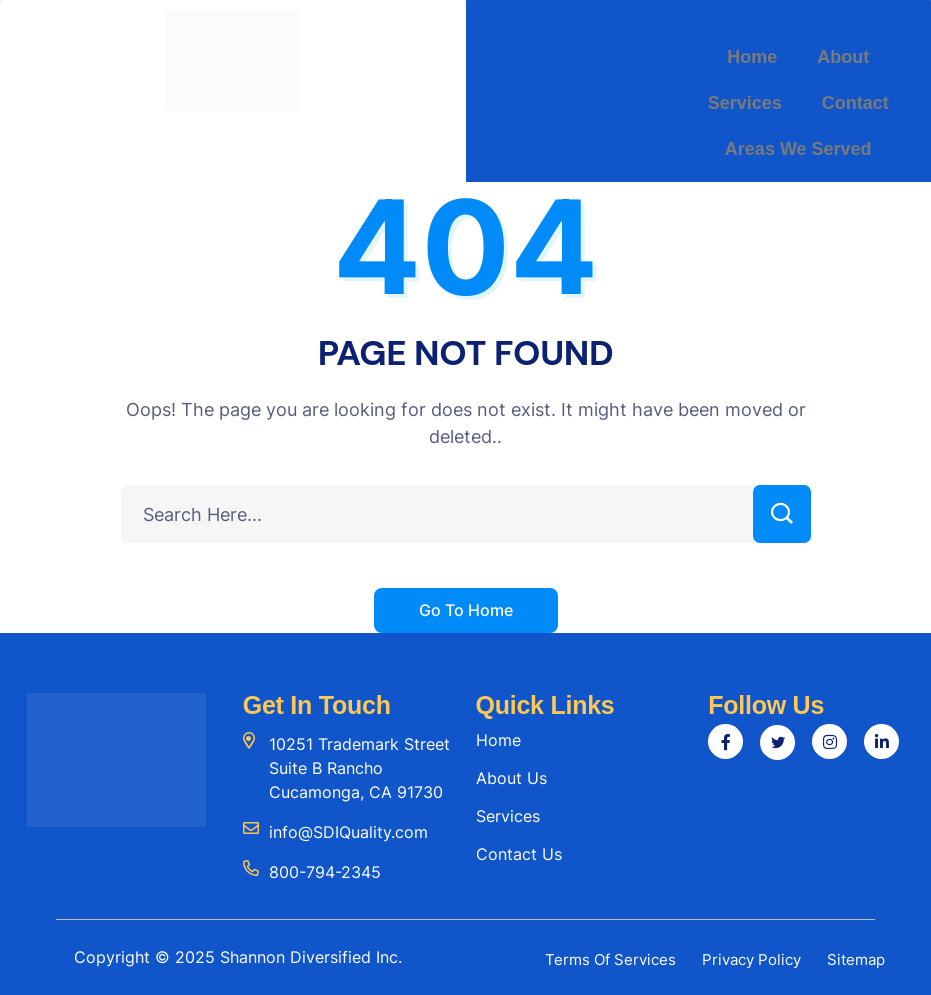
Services (745, 103)
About (843, 57)
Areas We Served (798, 149)
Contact (855, 103)
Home (752, 57)
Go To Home (466, 610)
